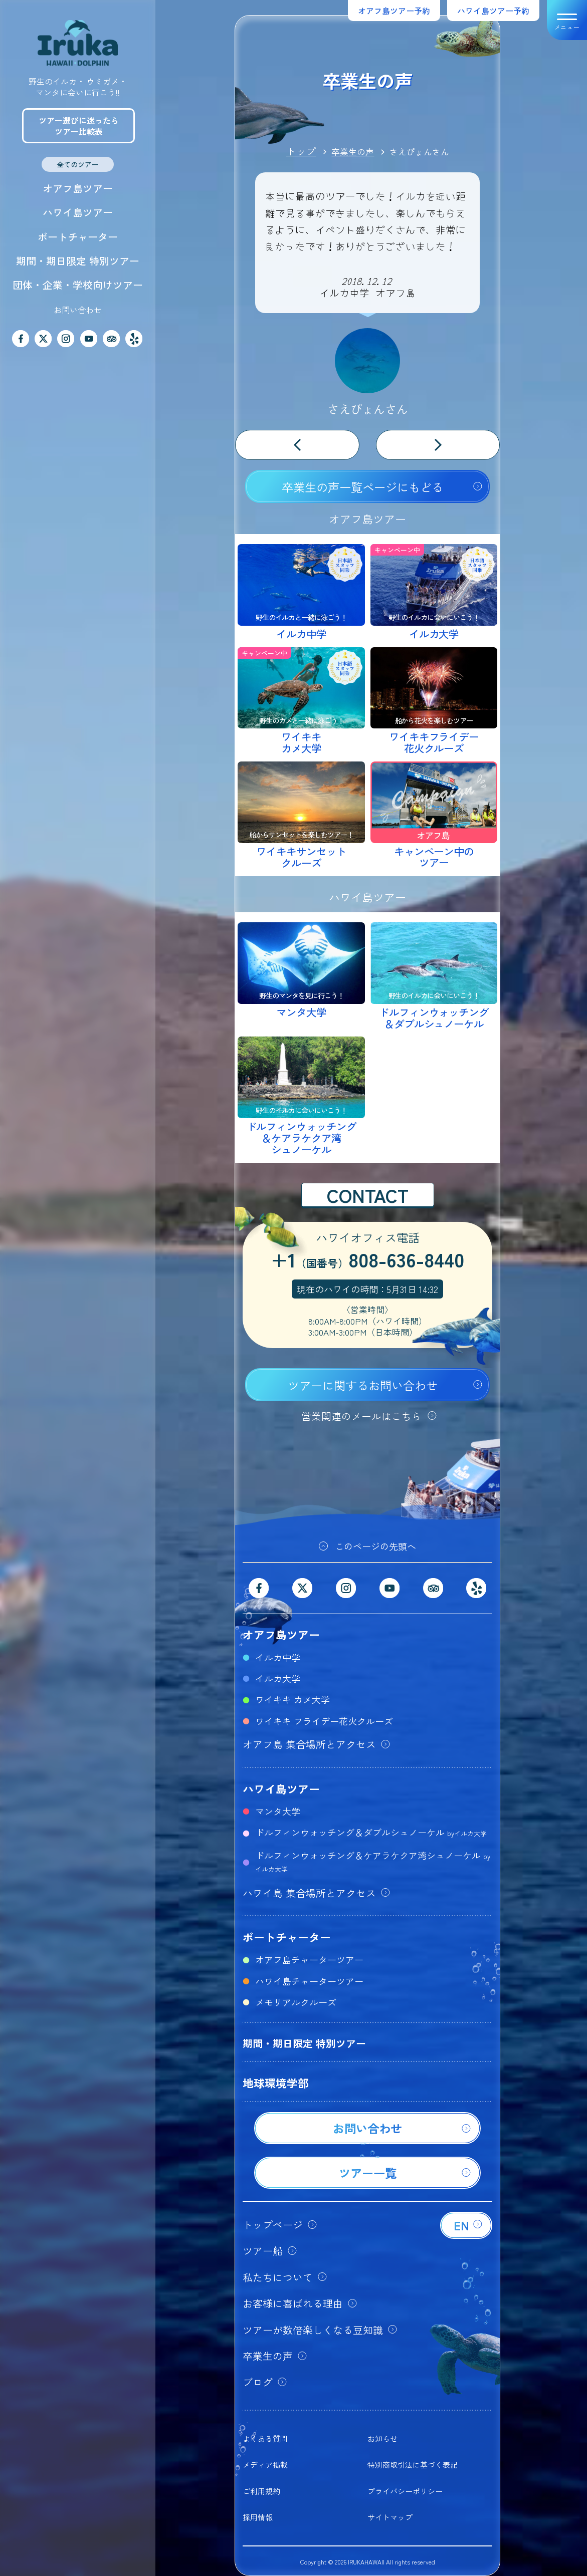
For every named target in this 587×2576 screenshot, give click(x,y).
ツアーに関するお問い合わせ (363, 1385)
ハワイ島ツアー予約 (493, 11)
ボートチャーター (78, 236)
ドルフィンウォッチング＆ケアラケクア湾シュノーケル (372, 1861)
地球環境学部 (276, 2083)
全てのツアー (78, 164)
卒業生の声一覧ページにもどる (362, 486)
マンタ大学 (277, 1811)
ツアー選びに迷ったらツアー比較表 (79, 125)
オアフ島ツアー (78, 188)
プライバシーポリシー (405, 2491)
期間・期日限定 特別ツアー (77, 260)
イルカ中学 (277, 1657)
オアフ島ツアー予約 (394, 11)
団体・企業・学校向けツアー (78, 285)
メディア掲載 (265, 2464)
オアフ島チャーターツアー (309, 1959)
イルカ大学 (277, 1678)
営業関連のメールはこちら (361, 1416)
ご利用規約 (261, 2491)
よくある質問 (265, 2438)
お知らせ (382, 2438)
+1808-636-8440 (367, 1260)
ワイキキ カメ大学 (292, 1699)
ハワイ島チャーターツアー (309, 1980)
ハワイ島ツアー (78, 212)
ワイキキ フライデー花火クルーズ (324, 1720)
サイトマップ (390, 2517)
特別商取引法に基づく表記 (412, 2464)
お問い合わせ (78, 310)
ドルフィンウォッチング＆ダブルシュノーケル (371, 1832)
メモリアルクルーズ (295, 2001)
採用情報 (258, 2517)
